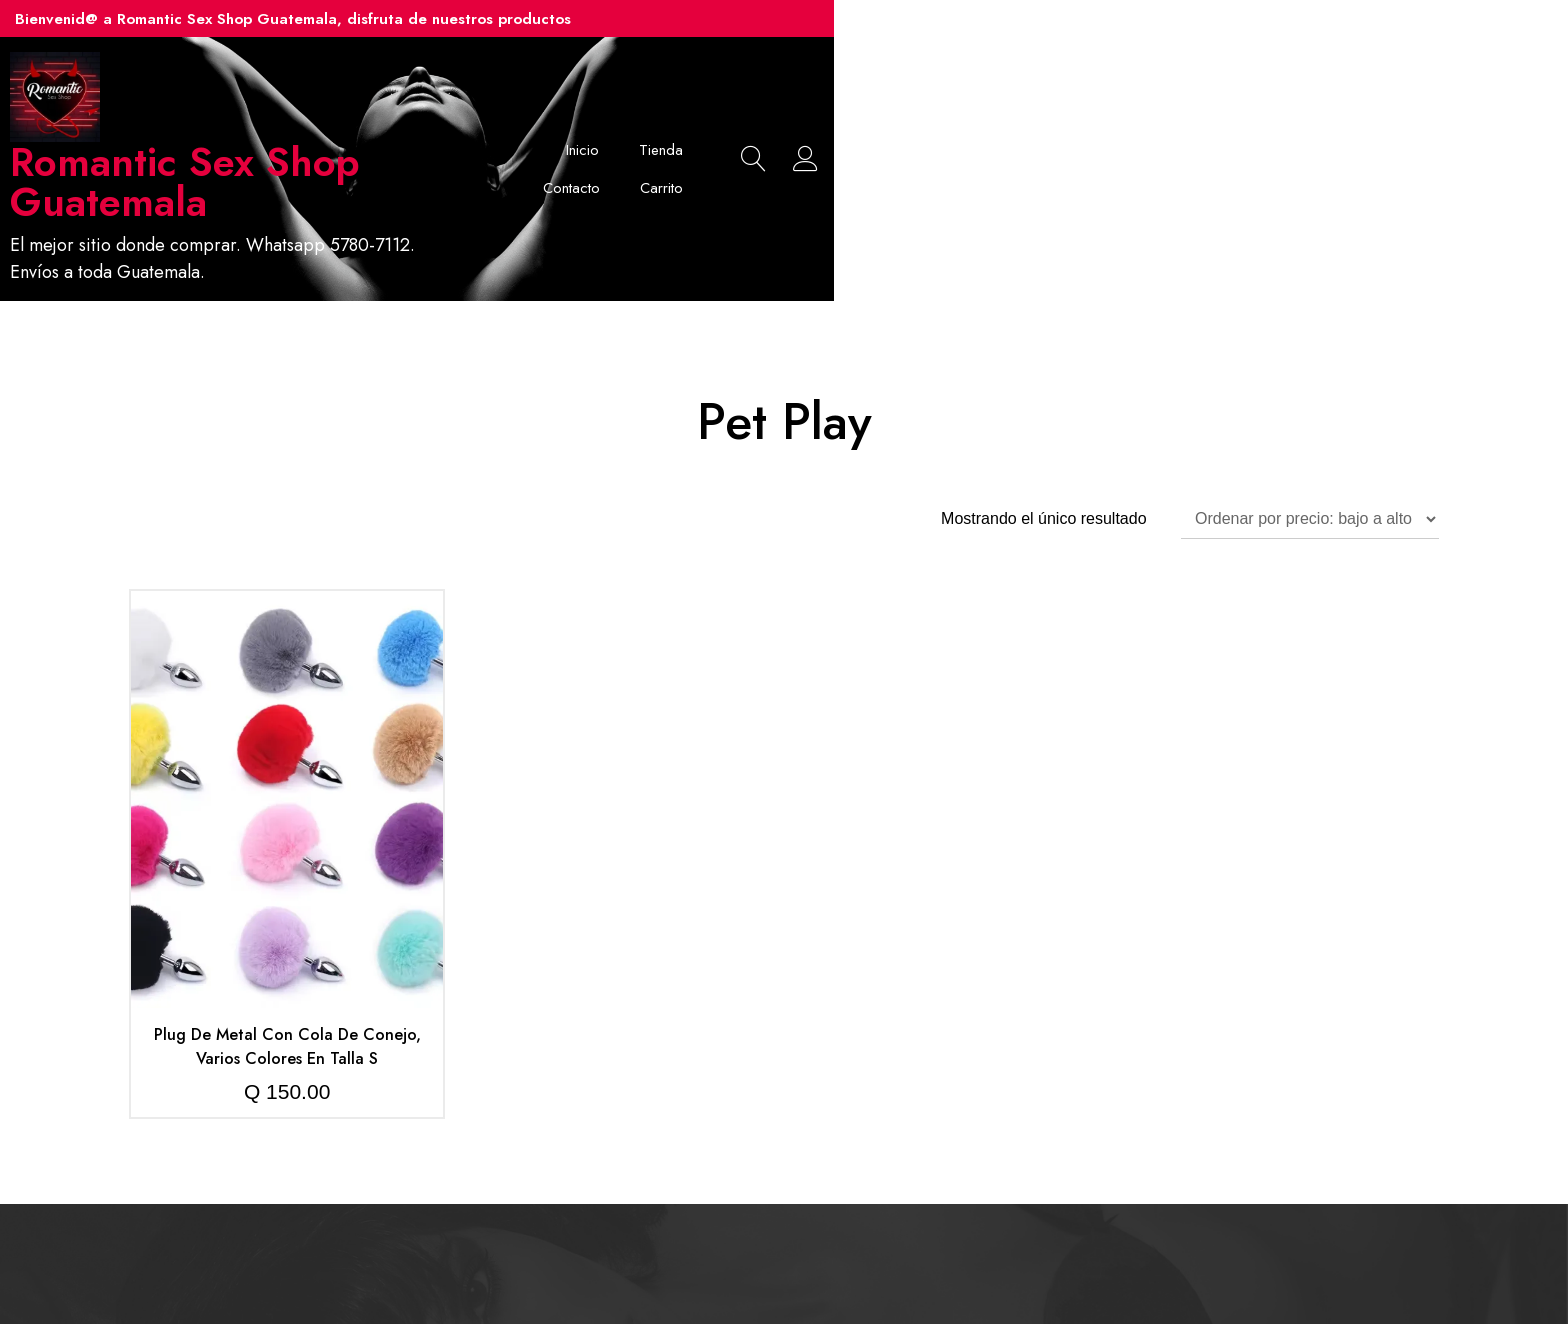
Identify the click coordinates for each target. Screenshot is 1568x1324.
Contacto (1127, 135)
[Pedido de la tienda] (1310, 452)
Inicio (958, 135)
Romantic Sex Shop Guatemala (403, 162)
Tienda (1037, 135)
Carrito (1217, 135)
